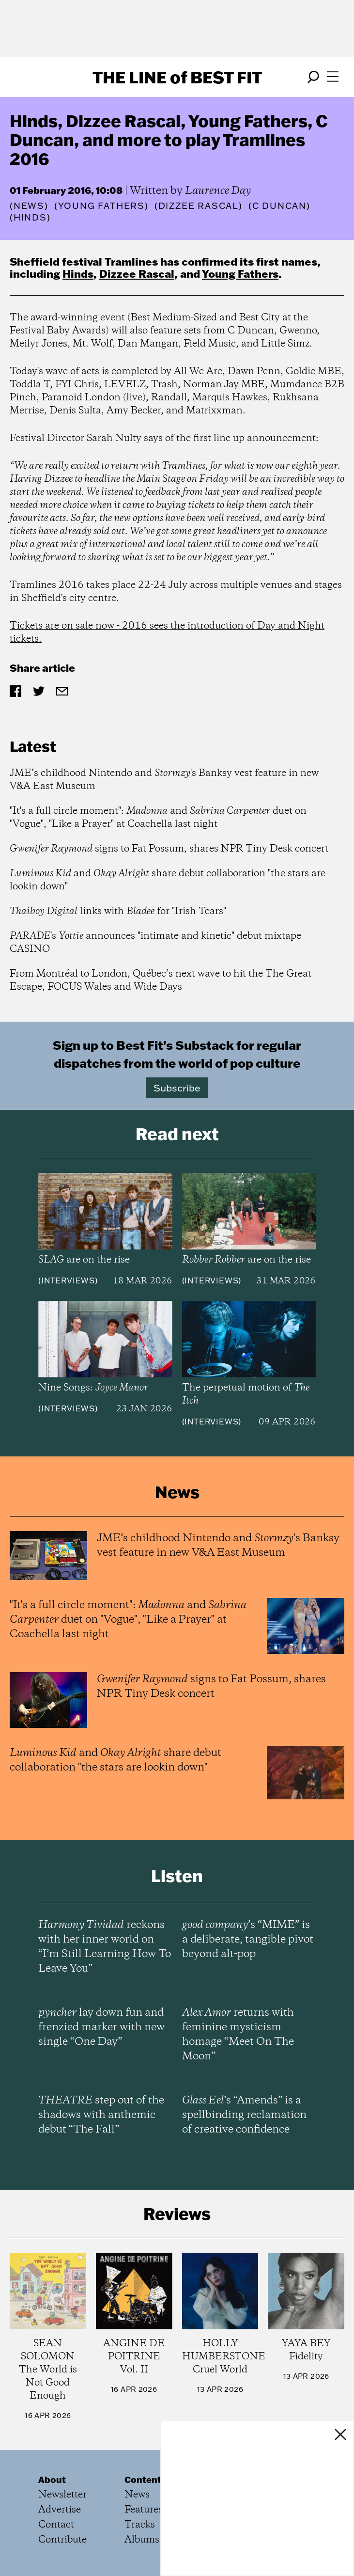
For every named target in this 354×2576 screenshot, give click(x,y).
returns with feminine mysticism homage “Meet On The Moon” (238, 2035)
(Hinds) (30, 217)
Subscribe (177, 1087)
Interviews (68, 1280)
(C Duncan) (279, 206)
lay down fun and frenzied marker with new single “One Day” (101, 2027)
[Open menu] (333, 76)
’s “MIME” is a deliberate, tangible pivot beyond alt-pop (247, 1939)
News (29, 205)
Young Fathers (240, 274)
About (52, 2479)
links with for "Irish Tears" (118, 911)
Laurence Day (218, 191)
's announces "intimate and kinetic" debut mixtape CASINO (155, 943)
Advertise (59, 2509)
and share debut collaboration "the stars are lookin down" (167, 880)
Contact (56, 2524)
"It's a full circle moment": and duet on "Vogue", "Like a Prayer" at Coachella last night (158, 818)
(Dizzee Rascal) (198, 206)
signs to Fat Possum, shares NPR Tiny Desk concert (169, 848)
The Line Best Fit (177, 77)
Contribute (62, 2539)
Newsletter (62, 2494)
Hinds (77, 274)
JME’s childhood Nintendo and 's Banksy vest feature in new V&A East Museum (164, 780)
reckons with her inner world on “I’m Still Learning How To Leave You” (104, 1947)
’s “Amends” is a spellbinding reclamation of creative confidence (244, 2115)
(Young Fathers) (101, 206)
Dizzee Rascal (136, 274)
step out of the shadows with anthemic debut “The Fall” (101, 2115)
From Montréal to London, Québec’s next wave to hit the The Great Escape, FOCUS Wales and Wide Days (160, 980)
